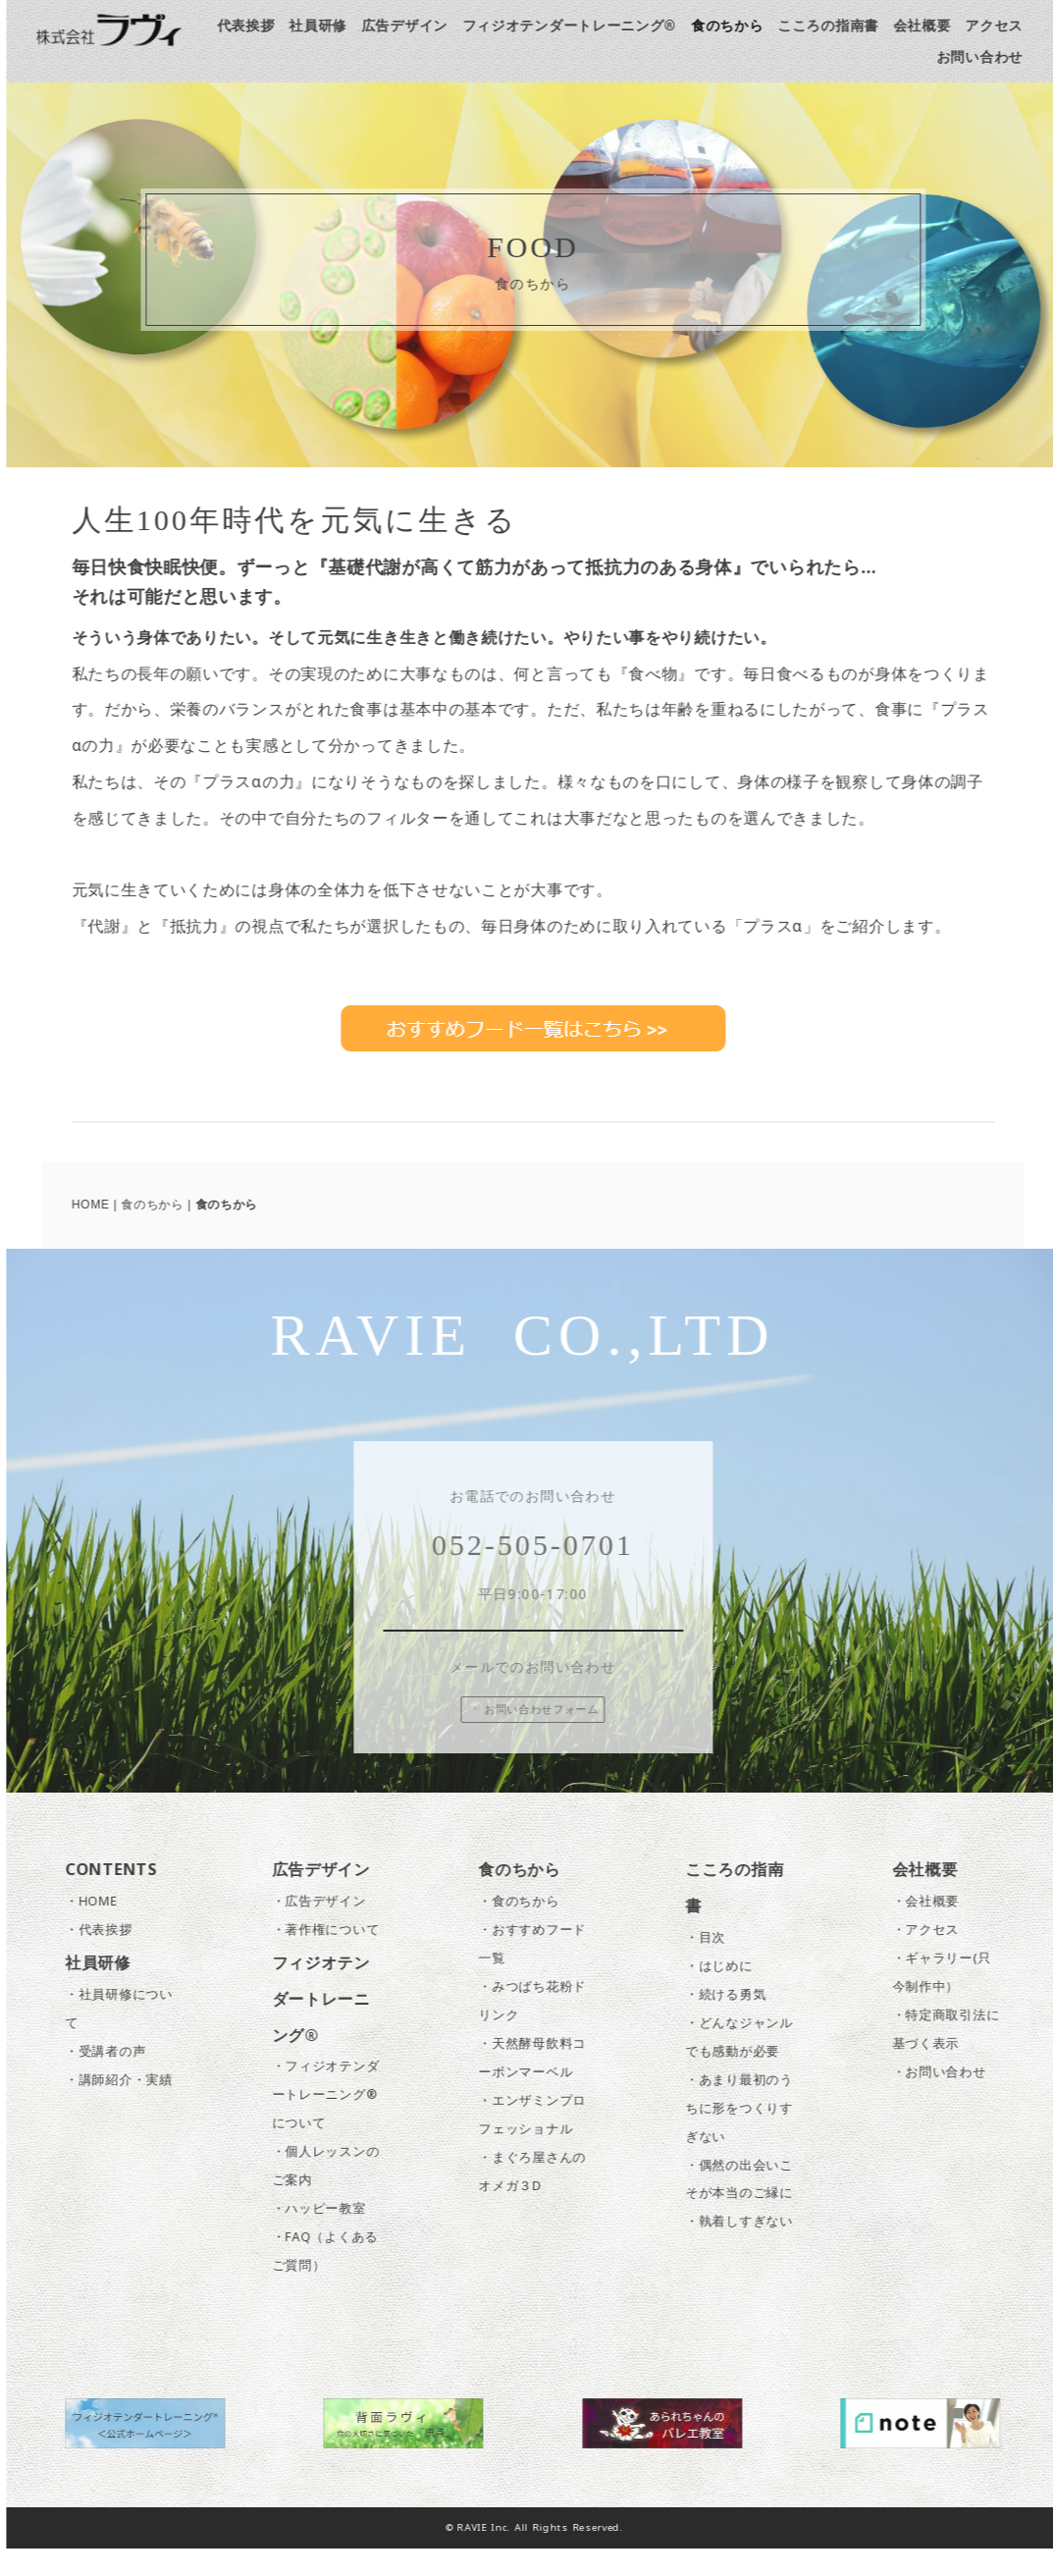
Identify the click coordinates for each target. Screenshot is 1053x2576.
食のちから (737, 25)
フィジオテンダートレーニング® (578, 25)
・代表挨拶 (108, 1957)
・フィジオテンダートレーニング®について (335, 2122)
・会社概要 (935, 1928)
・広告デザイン (328, 1928)
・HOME (101, 1928)
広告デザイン (413, 25)
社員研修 (327, 25)
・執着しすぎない (749, 2248)
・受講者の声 (115, 2077)
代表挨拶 (255, 25)
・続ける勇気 (735, 2020)
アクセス (1003, 25)
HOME (99, 1204)
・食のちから (528, 1928)
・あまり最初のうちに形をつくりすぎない (749, 2135)
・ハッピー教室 (328, 2235)
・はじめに (729, 1992)
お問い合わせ (988, 56)
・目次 (715, 1964)
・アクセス (935, 1957)
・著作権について (335, 1957)
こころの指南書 (837, 25)
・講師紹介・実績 (129, 2106)
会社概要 (931, 25)
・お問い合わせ (948, 2098)
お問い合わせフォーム (543, 1736)
